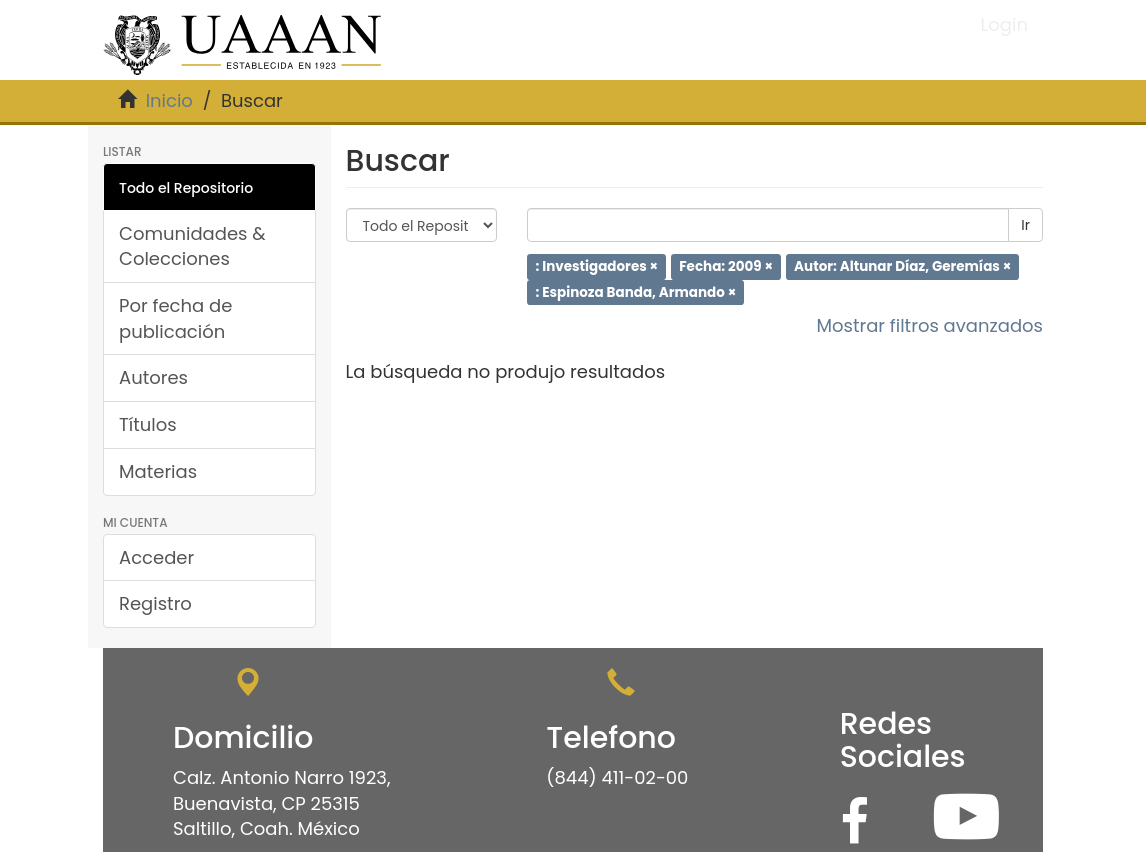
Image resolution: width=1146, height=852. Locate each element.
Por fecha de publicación (175, 318)
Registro (155, 603)
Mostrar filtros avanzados (929, 325)
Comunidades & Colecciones (192, 246)
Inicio (169, 100)
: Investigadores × (596, 266)
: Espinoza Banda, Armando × (635, 291)
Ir (1025, 225)
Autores (153, 377)
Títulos (148, 424)
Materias (158, 471)
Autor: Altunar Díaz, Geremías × (902, 266)
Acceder (156, 557)
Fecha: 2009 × (726, 266)
